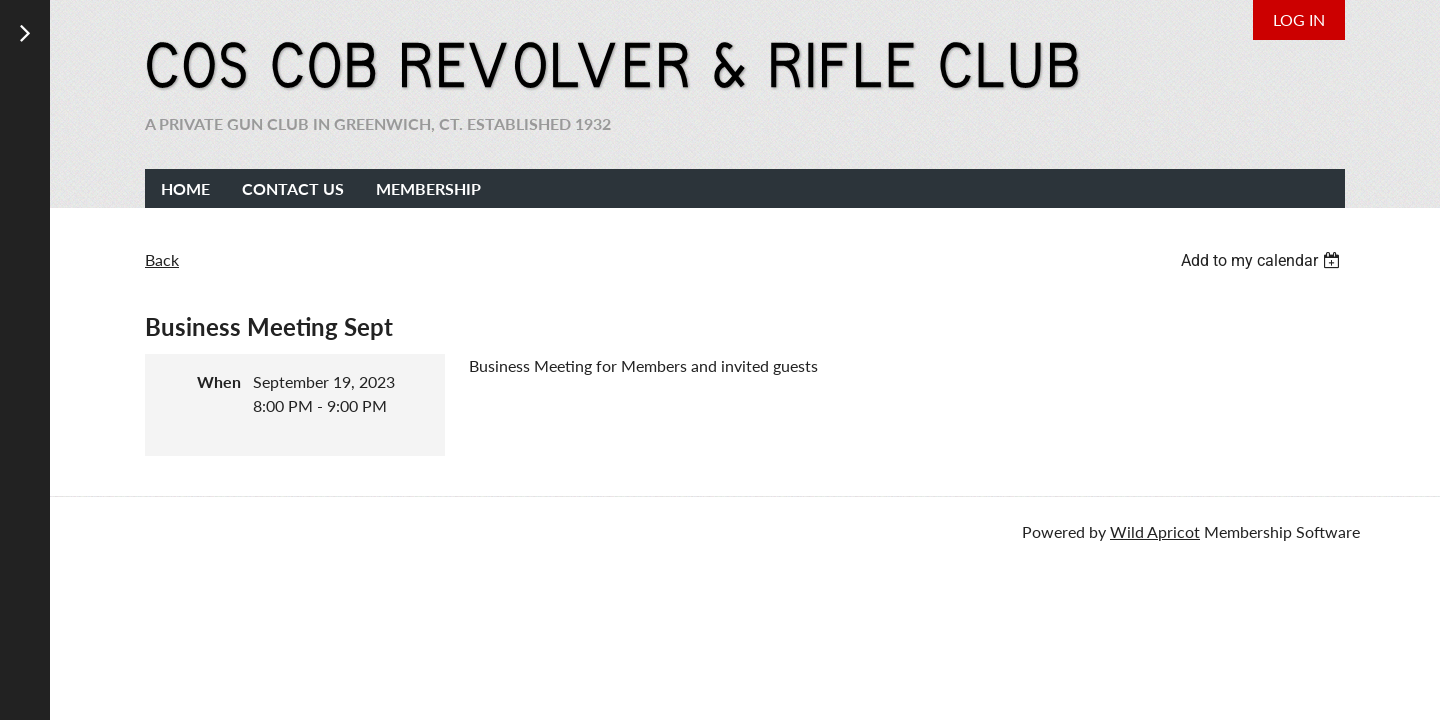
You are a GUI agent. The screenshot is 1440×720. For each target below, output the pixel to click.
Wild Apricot (1155, 531)
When (219, 381)
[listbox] (1263, 260)
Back (162, 259)
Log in (1299, 19)
